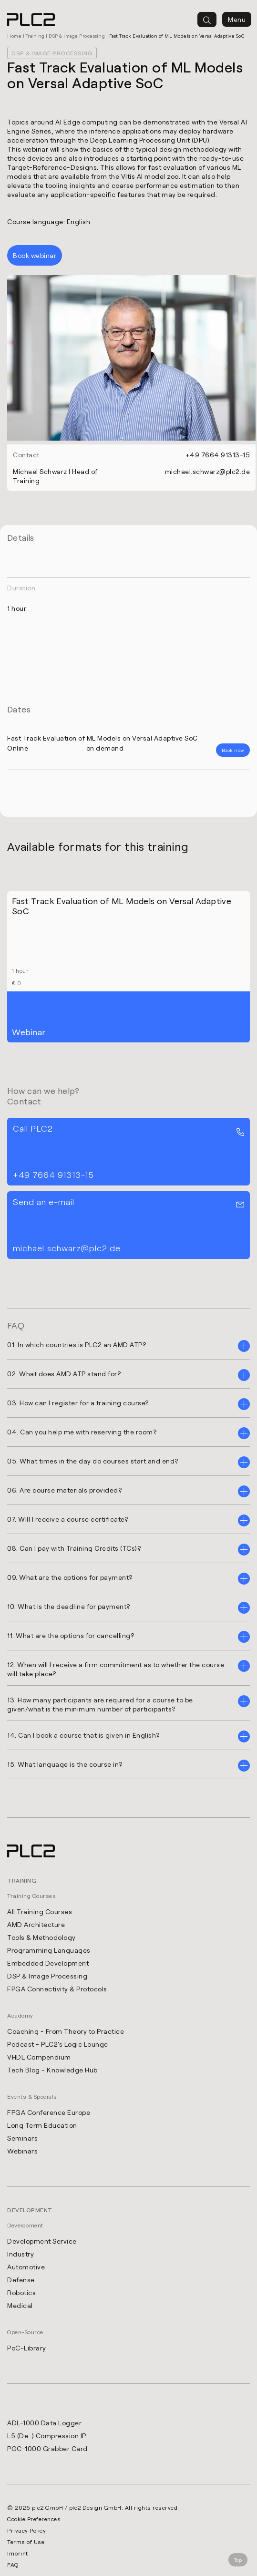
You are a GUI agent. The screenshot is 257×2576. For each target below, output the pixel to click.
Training (35, 36)
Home (14, 36)
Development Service (42, 2241)
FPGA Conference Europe (48, 2112)
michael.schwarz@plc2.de (207, 471)
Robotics (21, 2292)
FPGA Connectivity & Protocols (57, 1989)
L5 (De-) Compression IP (46, 2436)
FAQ (13, 2564)
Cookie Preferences (34, 2518)
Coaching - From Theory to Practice (65, 2031)
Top (238, 2560)
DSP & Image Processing (77, 36)
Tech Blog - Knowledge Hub (52, 2070)
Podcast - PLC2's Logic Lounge (57, 2044)
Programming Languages (49, 1950)
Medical (20, 2305)
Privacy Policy (26, 2530)
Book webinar (34, 255)
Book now (233, 750)
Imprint (17, 2553)
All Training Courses (39, 1911)
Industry (20, 2254)
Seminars (22, 2138)
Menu (237, 19)
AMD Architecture (36, 1924)
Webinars (22, 2151)
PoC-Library (26, 2348)
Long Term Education (42, 2125)
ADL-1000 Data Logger (44, 2423)
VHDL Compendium (39, 2057)
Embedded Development (48, 1963)
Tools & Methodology (41, 1937)
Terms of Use (25, 2541)
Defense (21, 2280)
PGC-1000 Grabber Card (47, 2448)
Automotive (26, 2267)
